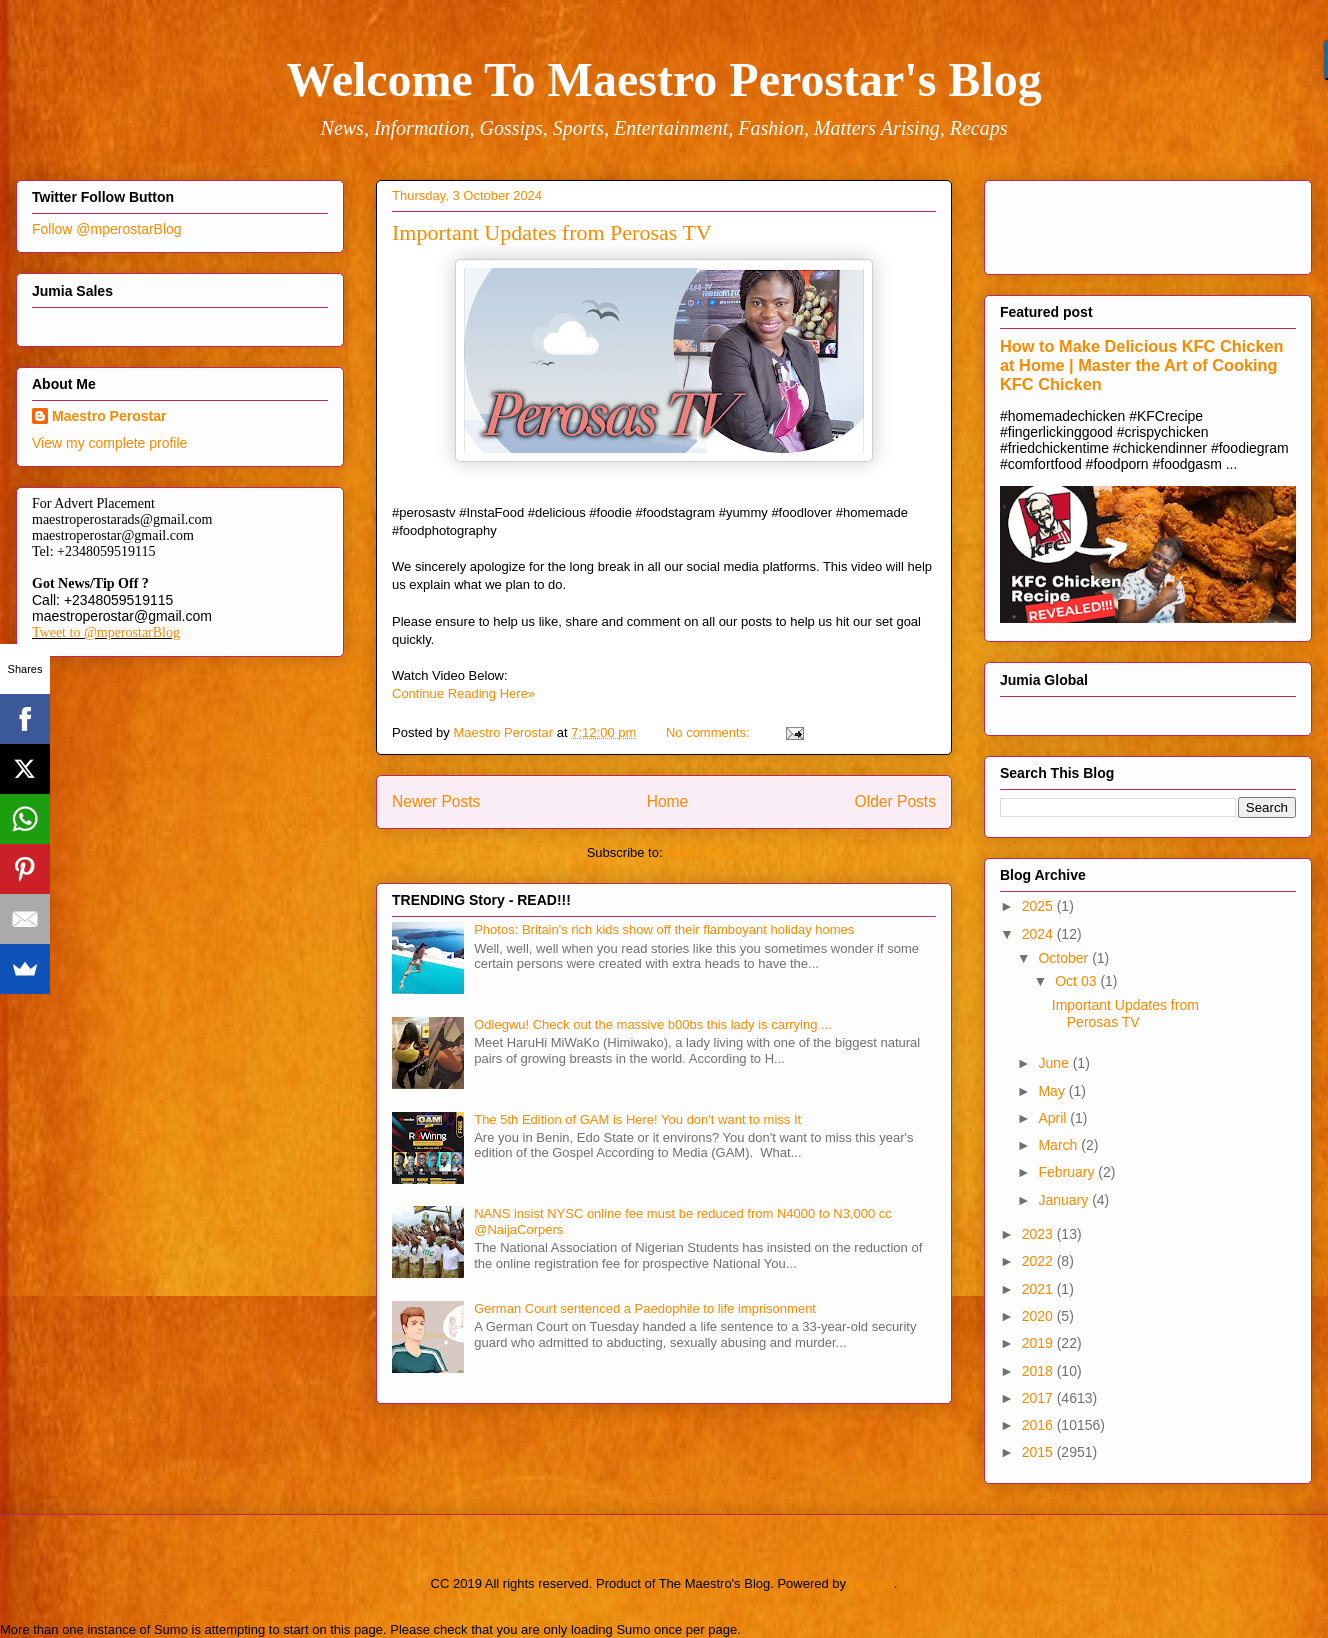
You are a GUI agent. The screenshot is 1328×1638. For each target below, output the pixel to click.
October (1065, 958)
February (1068, 1172)
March (1059, 1145)
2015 (1039, 1452)
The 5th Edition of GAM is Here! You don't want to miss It (637, 1119)
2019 (1039, 1343)
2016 (1039, 1425)
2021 (1039, 1289)
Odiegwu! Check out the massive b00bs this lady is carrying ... (653, 1024)
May (1053, 1091)
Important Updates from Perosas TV (552, 232)
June (1055, 1063)
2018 (1039, 1371)
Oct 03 (1077, 981)
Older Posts (895, 801)
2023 (1039, 1234)
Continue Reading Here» (463, 693)
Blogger (872, 1583)
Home (668, 801)
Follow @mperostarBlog (107, 229)
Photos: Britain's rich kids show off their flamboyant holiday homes (664, 929)
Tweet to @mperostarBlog (106, 632)
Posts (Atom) (703, 852)
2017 (1039, 1398)
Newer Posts (436, 801)
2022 (1039, 1261)
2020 (1039, 1316)
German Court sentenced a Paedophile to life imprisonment (645, 1308)
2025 (1039, 906)
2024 (1039, 934)
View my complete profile (109, 443)
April (1054, 1118)
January (1065, 1200)
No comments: (709, 732)
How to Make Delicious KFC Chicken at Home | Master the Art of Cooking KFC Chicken (1142, 365)
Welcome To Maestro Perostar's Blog (663, 79)
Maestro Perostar (109, 416)
